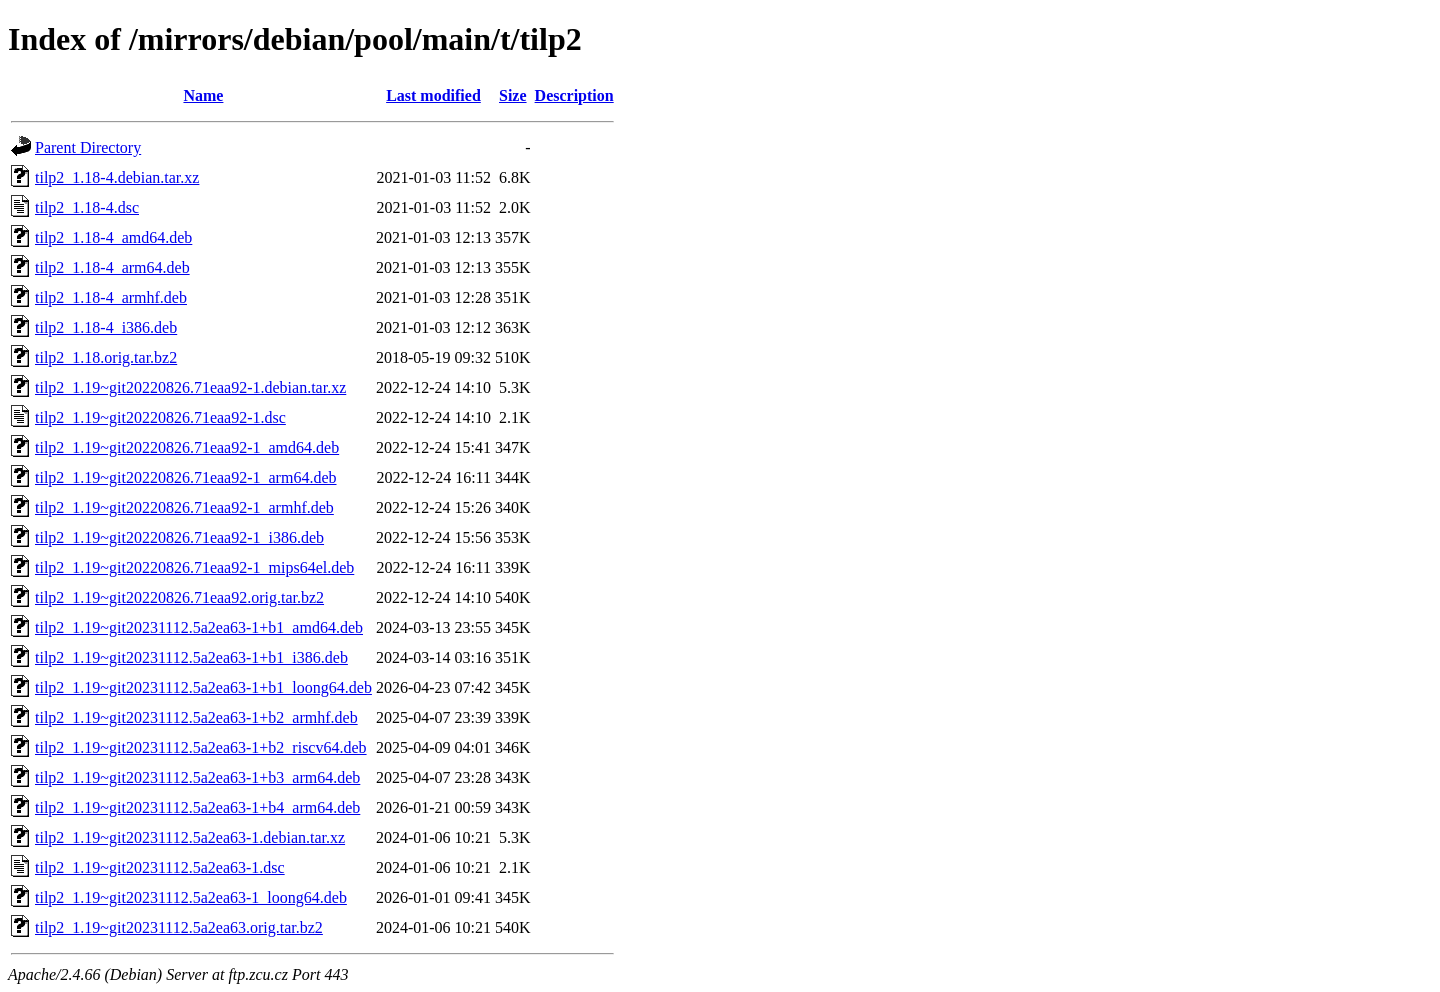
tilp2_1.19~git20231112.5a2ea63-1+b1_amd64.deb (199, 627)
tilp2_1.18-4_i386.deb (106, 327)
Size (513, 95)
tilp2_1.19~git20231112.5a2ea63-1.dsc (160, 867)
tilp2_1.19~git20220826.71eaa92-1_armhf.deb (184, 507)
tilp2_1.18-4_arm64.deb (112, 267)
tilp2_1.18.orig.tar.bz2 (106, 357)
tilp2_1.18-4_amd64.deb (113, 237)
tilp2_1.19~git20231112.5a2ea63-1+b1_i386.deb (191, 657)
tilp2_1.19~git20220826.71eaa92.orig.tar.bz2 (179, 597)
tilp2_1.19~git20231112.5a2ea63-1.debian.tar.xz (190, 837)
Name (203, 95)
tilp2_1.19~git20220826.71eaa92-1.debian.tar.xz (190, 387)
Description (574, 95)
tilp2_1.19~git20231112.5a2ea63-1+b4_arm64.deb (197, 807)
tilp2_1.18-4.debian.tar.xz (117, 177)
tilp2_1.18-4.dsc (87, 207)
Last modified (433, 95)
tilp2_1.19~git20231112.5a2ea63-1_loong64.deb (191, 897)
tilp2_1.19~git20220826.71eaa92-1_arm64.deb (186, 477)
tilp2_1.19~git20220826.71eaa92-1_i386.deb (179, 537)
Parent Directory (88, 147)
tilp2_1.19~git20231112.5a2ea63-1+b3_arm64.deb (197, 777)
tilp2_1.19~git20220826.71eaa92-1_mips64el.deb (194, 567)
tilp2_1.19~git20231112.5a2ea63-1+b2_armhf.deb (196, 717)
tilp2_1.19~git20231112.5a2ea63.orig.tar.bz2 (179, 927)
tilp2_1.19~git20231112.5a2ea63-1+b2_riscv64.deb (201, 747)
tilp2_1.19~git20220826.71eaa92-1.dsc (160, 417)
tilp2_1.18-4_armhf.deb (111, 297)
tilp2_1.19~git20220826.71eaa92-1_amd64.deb (187, 447)
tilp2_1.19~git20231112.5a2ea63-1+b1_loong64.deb (203, 687)
